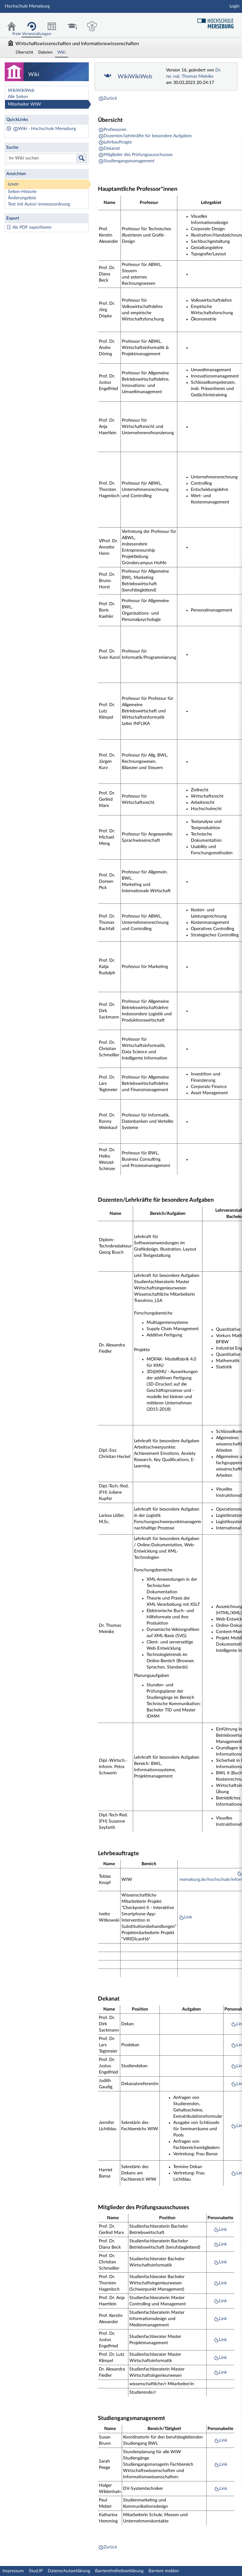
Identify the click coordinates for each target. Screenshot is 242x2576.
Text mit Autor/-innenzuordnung (39, 204)
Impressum (13, 2571)
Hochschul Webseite (217, 21)
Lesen (13, 184)
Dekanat (112, 148)
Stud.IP (36, 2571)
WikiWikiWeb (21, 90)
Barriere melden (163, 2571)
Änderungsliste (22, 198)
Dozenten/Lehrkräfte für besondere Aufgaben (148, 136)
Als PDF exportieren (32, 227)
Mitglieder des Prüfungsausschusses (138, 155)
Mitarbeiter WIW (24, 104)
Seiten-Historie (22, 192)
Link (188, 1917)
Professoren (115, 129)
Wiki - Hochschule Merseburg (47, 129)
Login (234, 6)
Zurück (110, 98)
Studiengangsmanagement (129, 161)
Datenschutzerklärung (69, 2571)
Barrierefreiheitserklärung (119, 2571)
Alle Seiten (18, 97)
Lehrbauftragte (118, 142)
